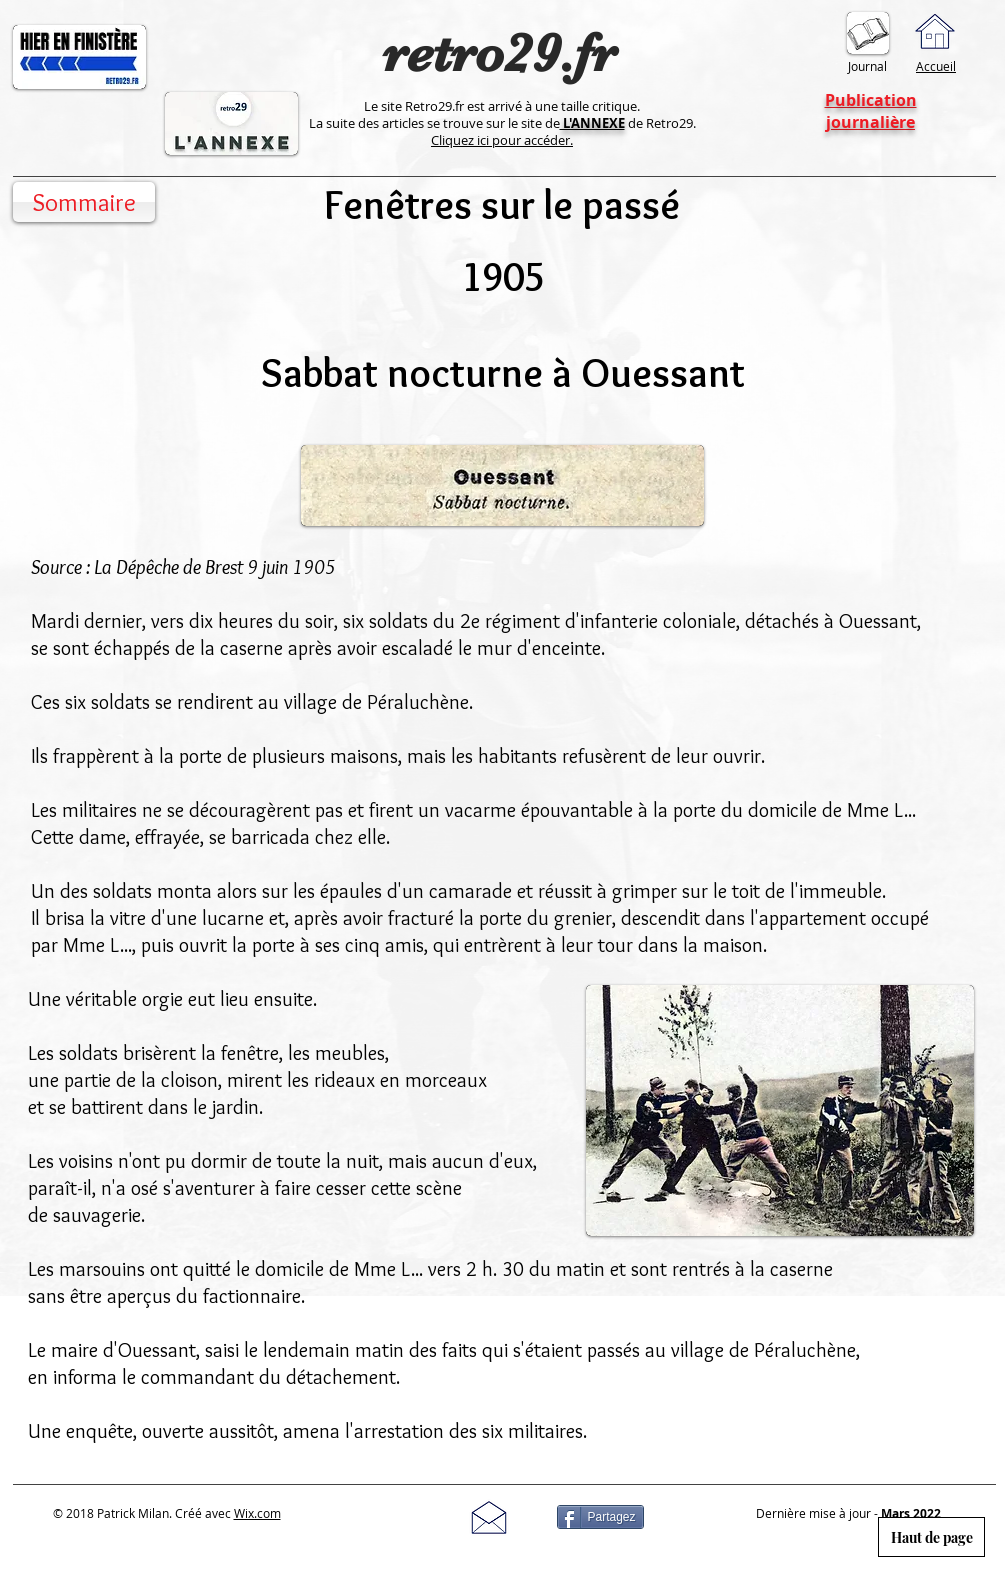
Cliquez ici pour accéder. (502, 140)
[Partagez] (600, 1517)
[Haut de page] (931, 1537)
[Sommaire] (84, 202)
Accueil (936, 66)
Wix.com (257, 1513)
